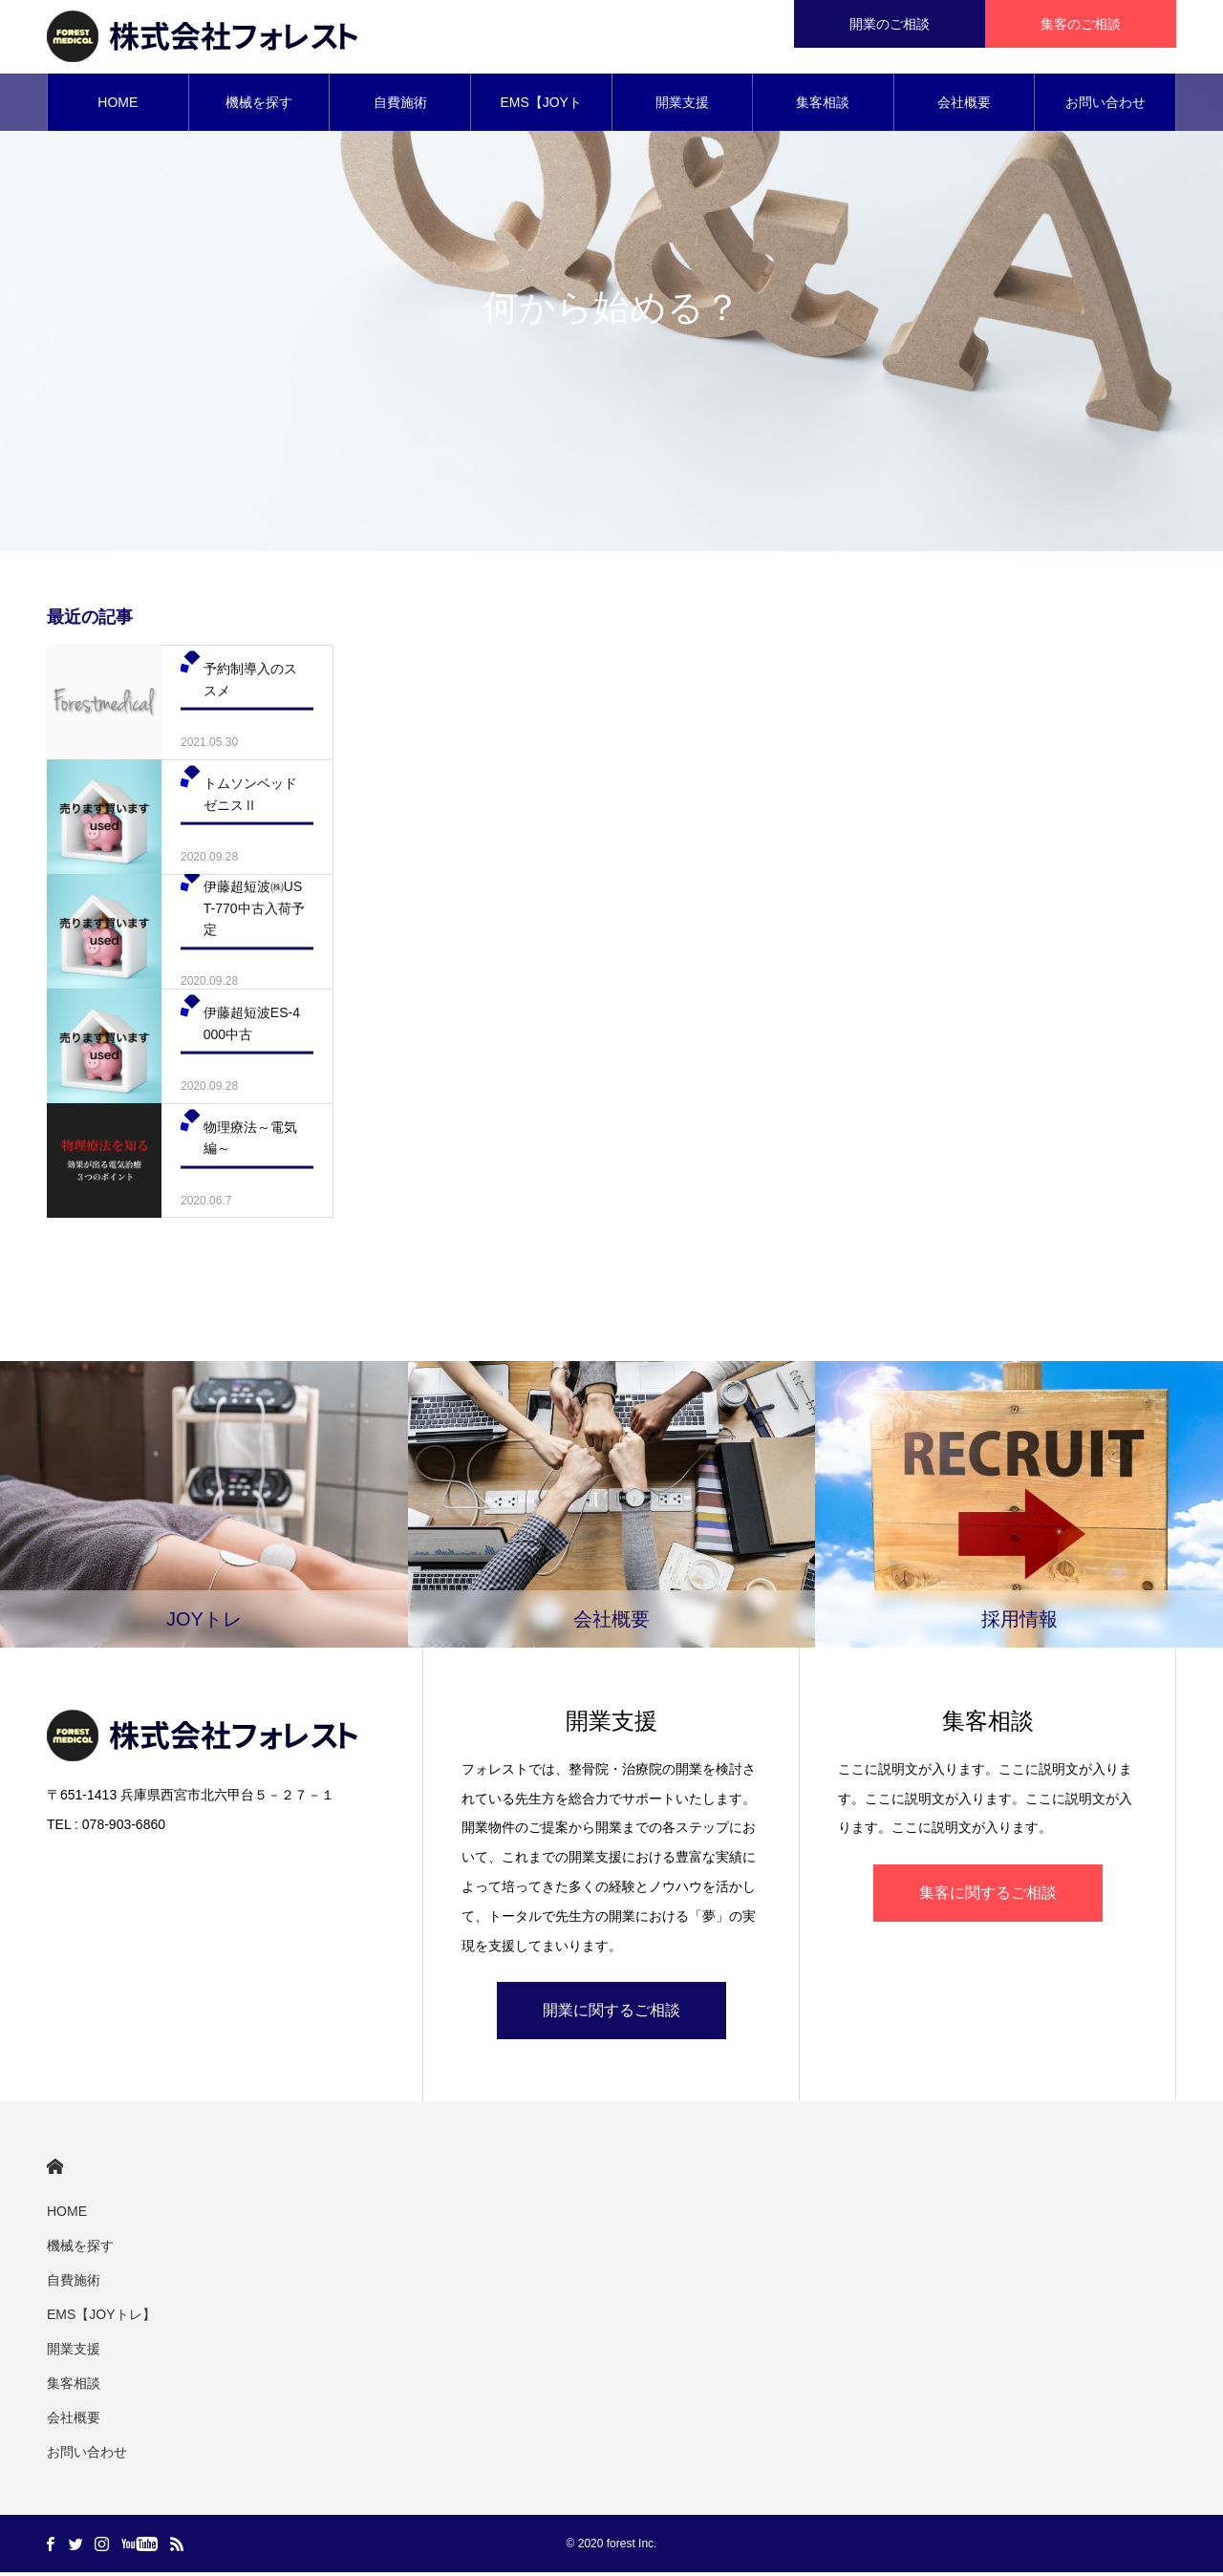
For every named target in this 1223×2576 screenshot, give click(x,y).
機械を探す (258, 105)
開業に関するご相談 (611, 2014)
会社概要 (964, 105)
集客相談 (822, 105)
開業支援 (682, 105)
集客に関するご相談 (988, 1895)
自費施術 (400, 105)
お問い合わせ (1105, 105)
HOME (117, 105)
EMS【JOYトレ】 (541, 115)
